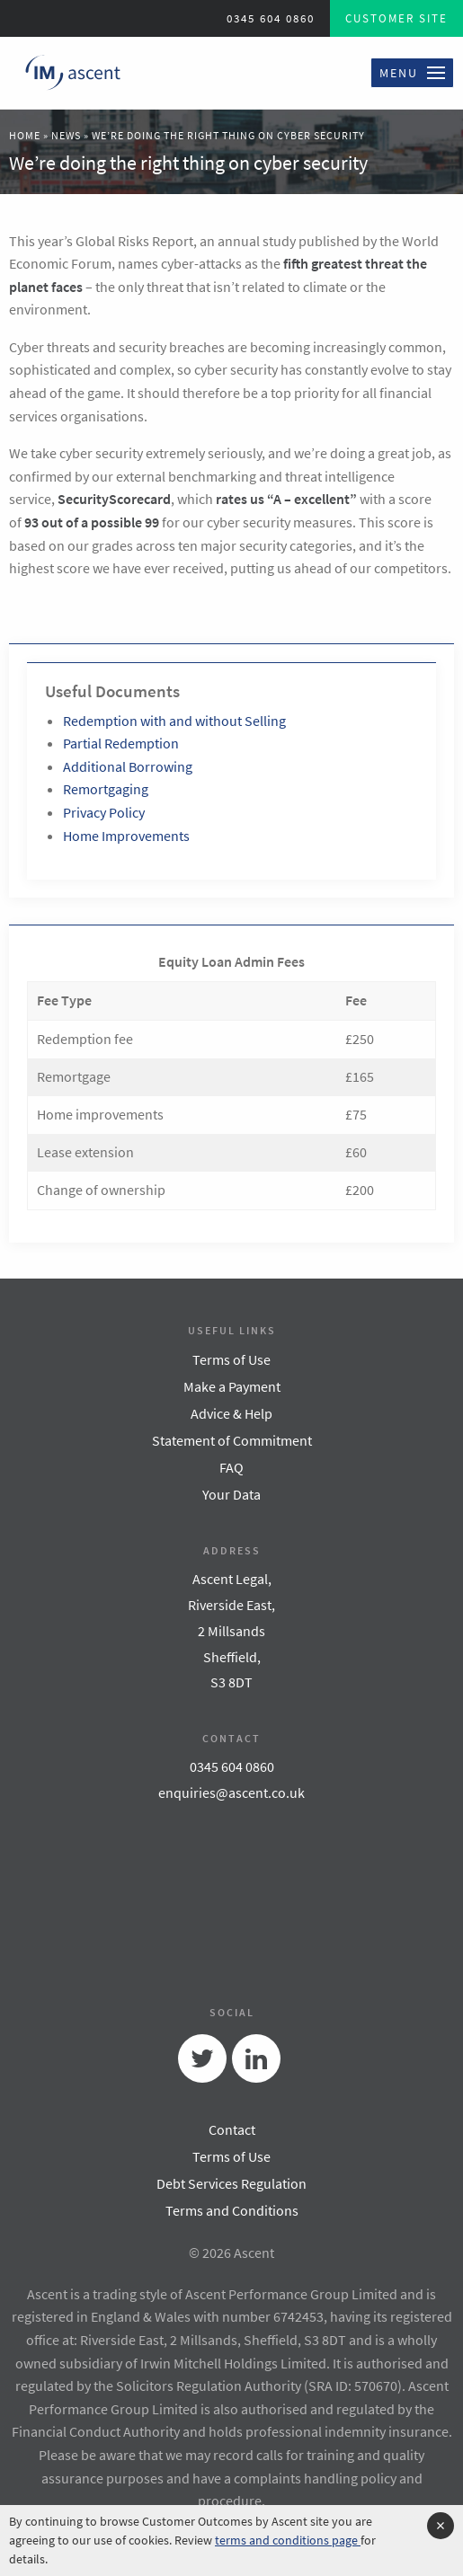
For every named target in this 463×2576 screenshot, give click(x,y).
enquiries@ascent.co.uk (231, 1792)
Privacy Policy (104, 812)
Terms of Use (231, 1359)
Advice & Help (231, 1413)
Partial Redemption (121, 743)
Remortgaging (105, 789)
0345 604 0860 (271, 18)
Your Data (231, 1494)
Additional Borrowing (127, 766)
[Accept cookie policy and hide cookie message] (440, 2525)
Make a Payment (231, 1386)
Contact (232, 2129)
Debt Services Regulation (231, 2183)
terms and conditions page (288, 2540)
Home (24, 135)
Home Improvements (126, 836)
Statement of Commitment (232, 1440)
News (66, 135)
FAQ (231, 1467)
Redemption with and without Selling (174, 721)
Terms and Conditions (231, 2210)
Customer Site (396, 18)
